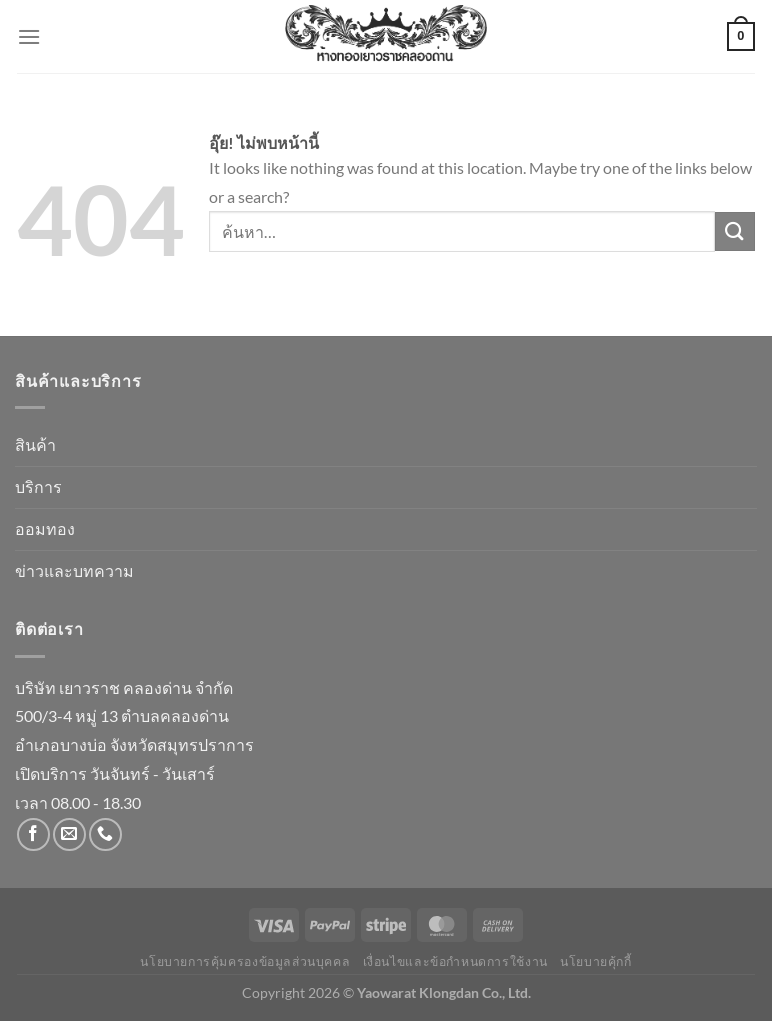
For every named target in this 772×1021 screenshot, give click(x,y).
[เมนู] (29, 36)
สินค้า (35, 444)
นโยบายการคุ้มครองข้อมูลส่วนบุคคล (245, 961)
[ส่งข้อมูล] (735, 231)
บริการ (38, 486)
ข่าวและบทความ (74, 570)
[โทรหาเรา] (105, 834)
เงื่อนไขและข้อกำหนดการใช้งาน (455, 961)
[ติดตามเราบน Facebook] (33, 834)
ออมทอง (45, 528)
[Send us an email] (69, 834)
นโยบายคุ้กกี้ (596, 961)
